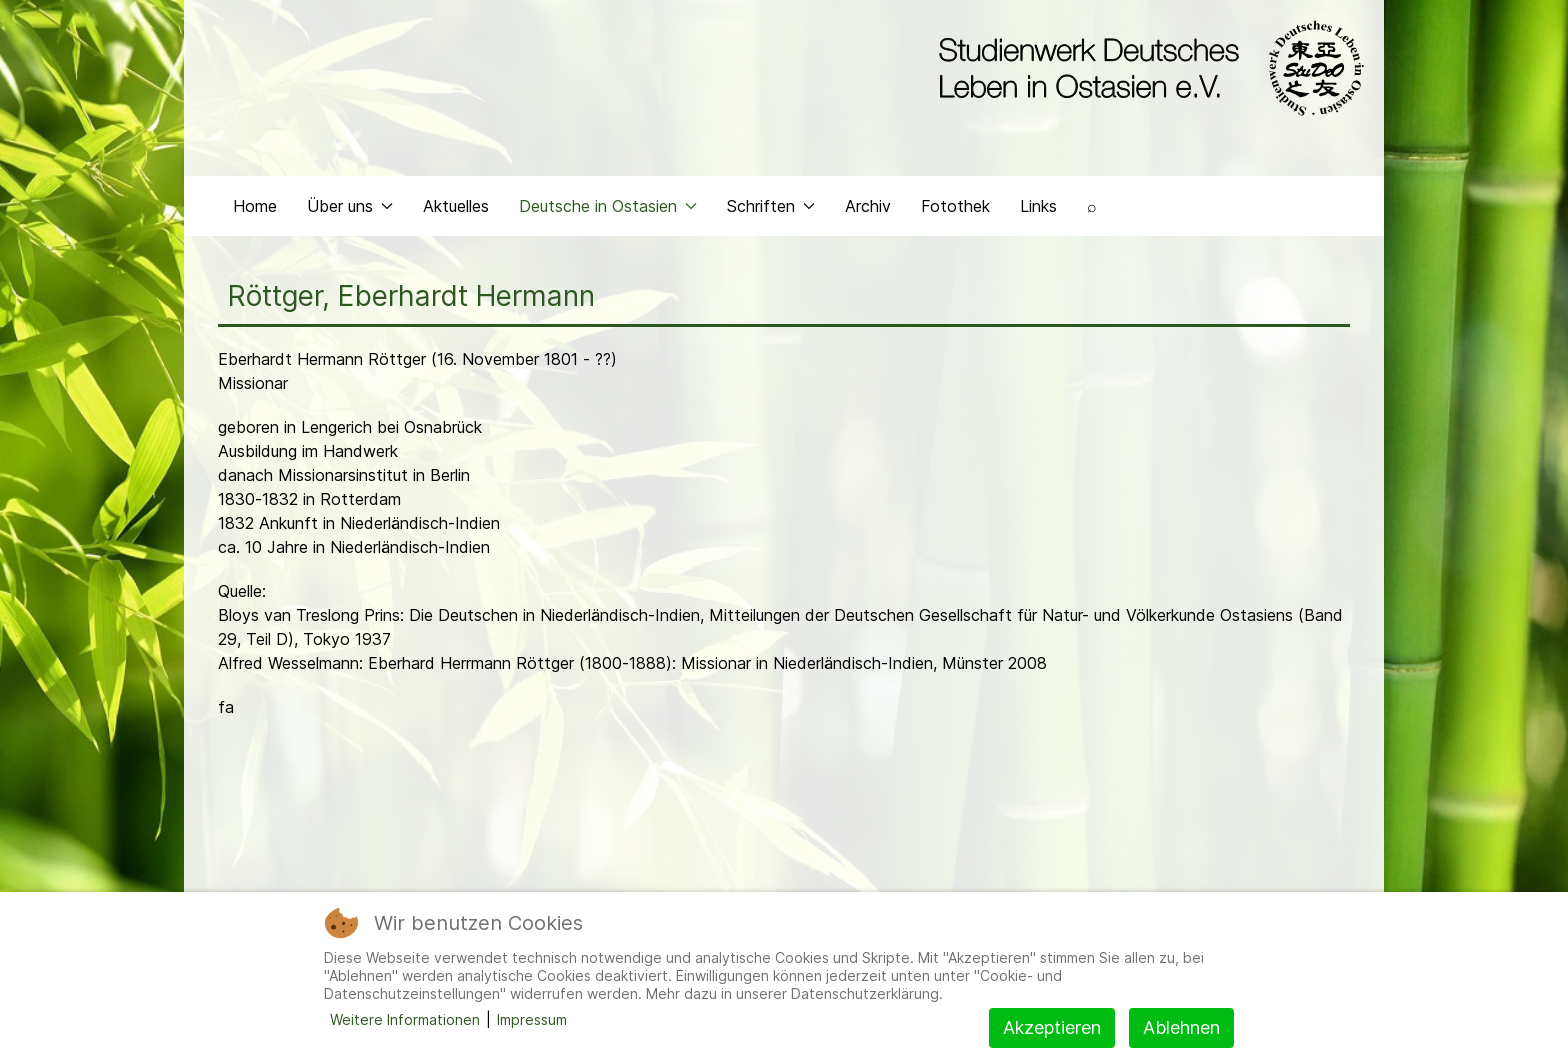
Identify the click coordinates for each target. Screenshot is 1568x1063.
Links (1038, 206)
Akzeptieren (1052, 1027)
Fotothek (955, 206)
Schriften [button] (771, 206)
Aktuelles (456, 206)
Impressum (532, 1019)
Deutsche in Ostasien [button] (608, 206)
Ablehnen (1181, 1027)
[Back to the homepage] (1146, 68)
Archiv (868, 206)
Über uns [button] (350, 206)
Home (255, 206)
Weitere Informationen (405, 1019)
